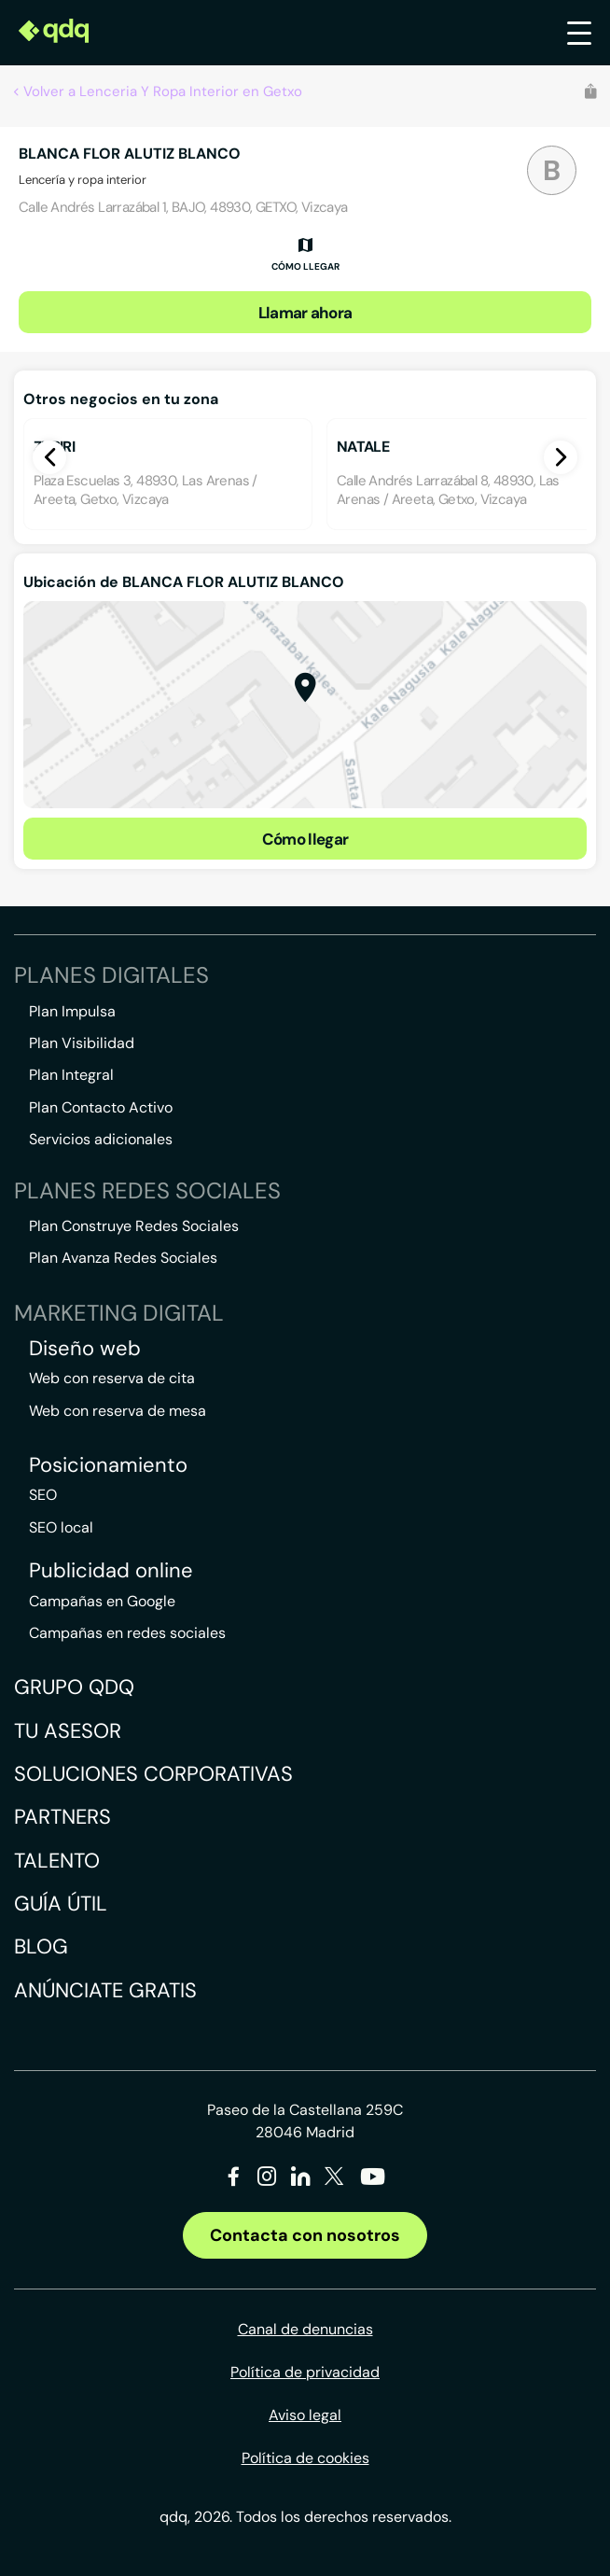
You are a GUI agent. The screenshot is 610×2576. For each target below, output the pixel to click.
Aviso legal (305, 2415)
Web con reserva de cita (112, 1378)
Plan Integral (71, 1075)
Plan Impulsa (72, 1011)
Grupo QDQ (74, 1687)
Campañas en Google (102, 1601)
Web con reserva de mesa (117, 1411)
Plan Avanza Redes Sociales (123, 1257)
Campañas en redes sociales (127, 1633)
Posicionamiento (108, 1465)
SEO (43, 1495)
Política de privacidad (305, 2372)
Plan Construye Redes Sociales (134, 1226)
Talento (57, 1860)
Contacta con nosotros (305, 2235)
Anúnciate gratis (105, 1990)
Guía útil (60, 1903)
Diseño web (85, 1349)
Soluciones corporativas (153, 1773)
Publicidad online (111, 1571)
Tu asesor (67, 1730)
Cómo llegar (305, 839)
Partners (62, 1816)
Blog (41, 1946)
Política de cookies (305, 2458)
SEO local (61, 1527)
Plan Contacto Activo (101, 1107)
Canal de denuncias (305, 2329)
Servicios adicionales (101, 1139)
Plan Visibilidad (81, 1043)
